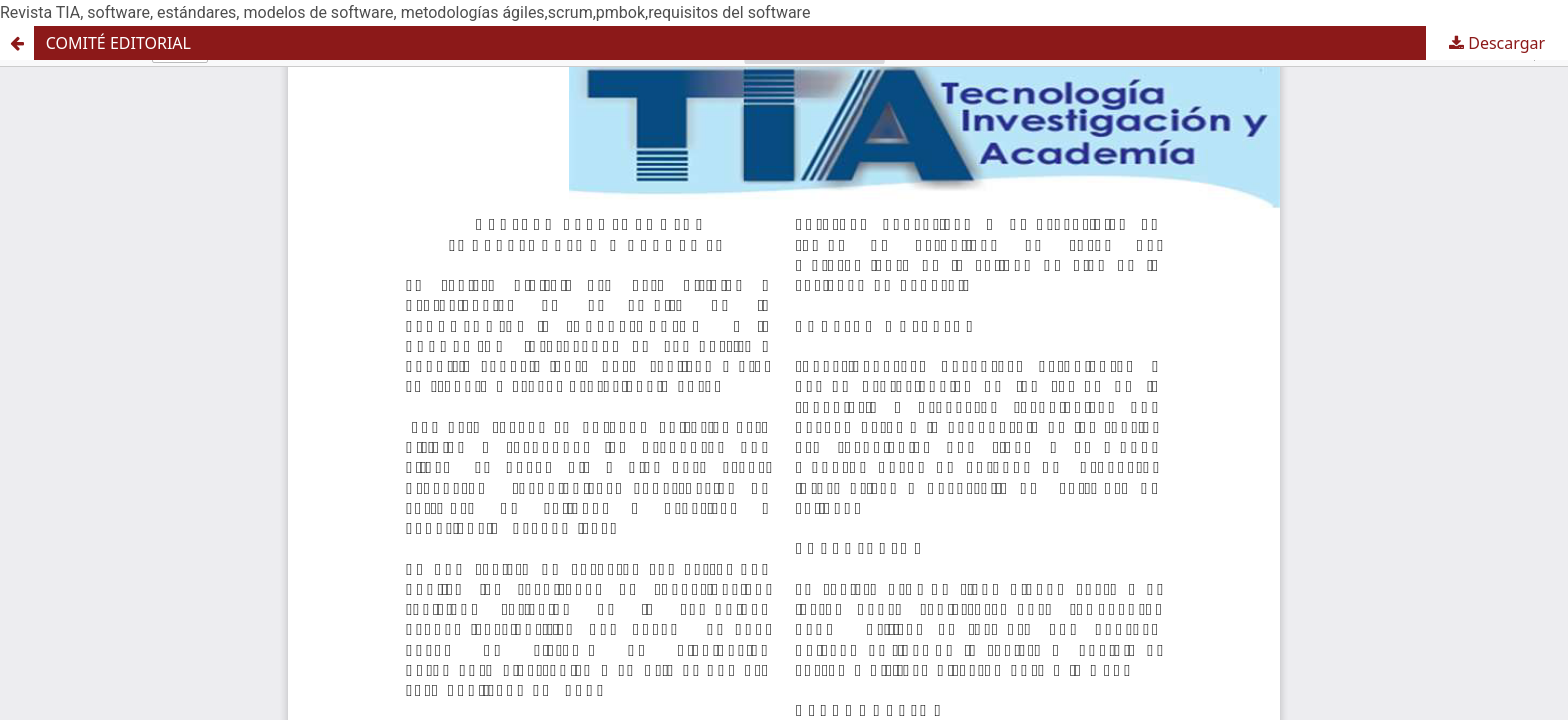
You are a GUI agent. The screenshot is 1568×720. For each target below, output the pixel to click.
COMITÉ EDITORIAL (118, 43)
